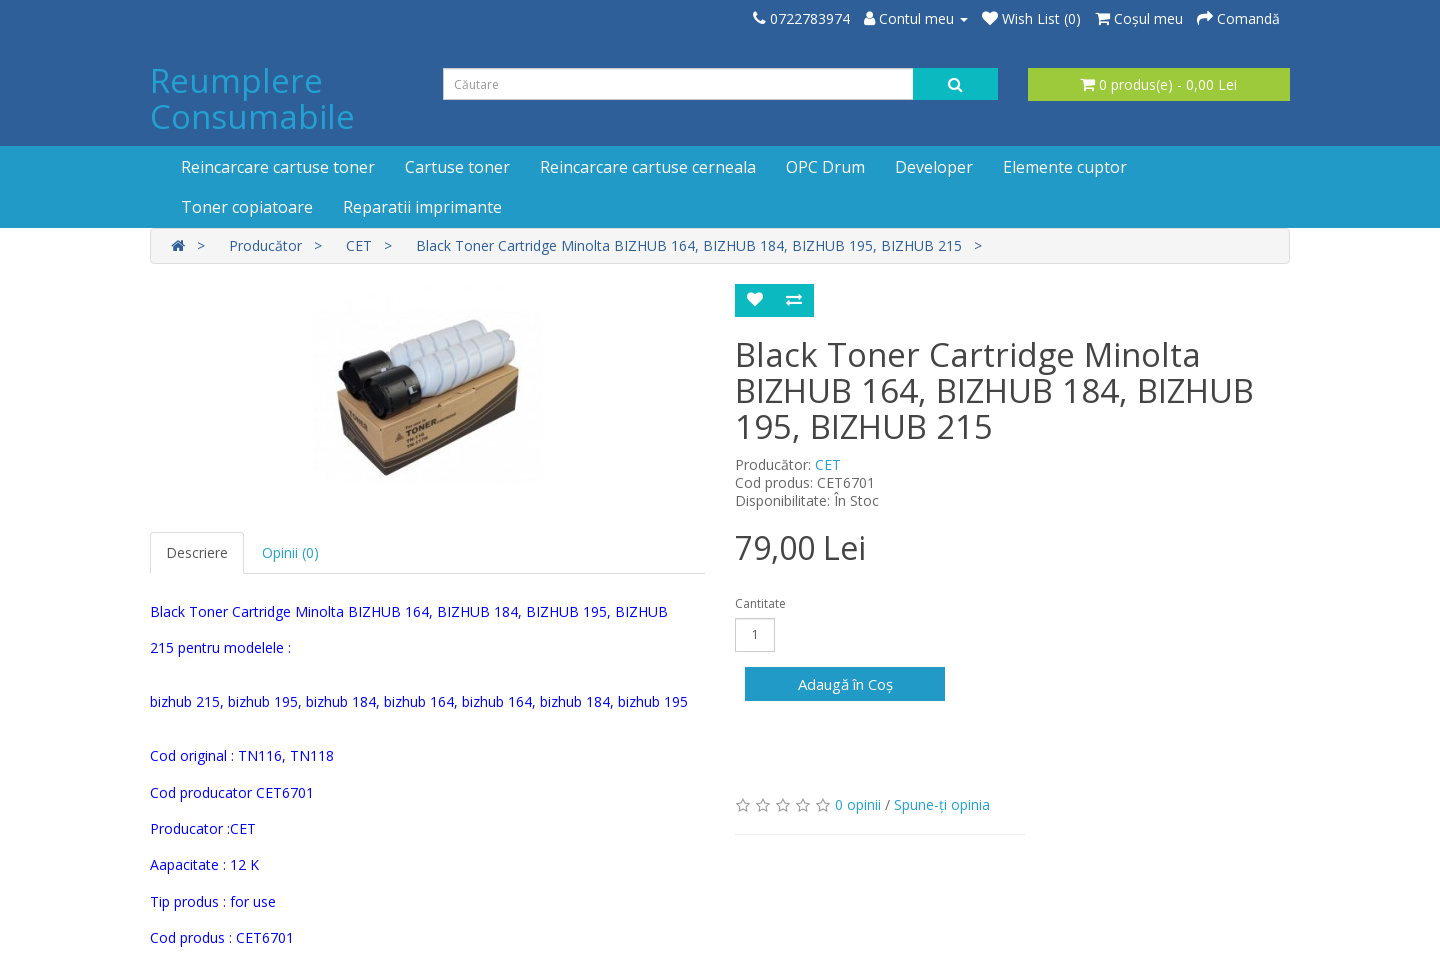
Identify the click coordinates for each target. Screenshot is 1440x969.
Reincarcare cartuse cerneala (648, 167)
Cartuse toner (457, 167)
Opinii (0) (290, 552)
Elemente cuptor (1065, 167)
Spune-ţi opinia (942, 804)
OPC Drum (825, 167)
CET (359, 245)
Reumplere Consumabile (252, 98)
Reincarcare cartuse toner (278, 167)
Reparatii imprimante (422, 207)
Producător (265, 245)
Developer (934, 167)
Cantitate (760, 603)
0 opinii (858, 804)
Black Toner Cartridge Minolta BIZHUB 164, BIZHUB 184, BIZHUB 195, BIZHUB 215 (689, 245)
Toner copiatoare (247, 207)
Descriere (197, 552)
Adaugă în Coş (845, 684)
